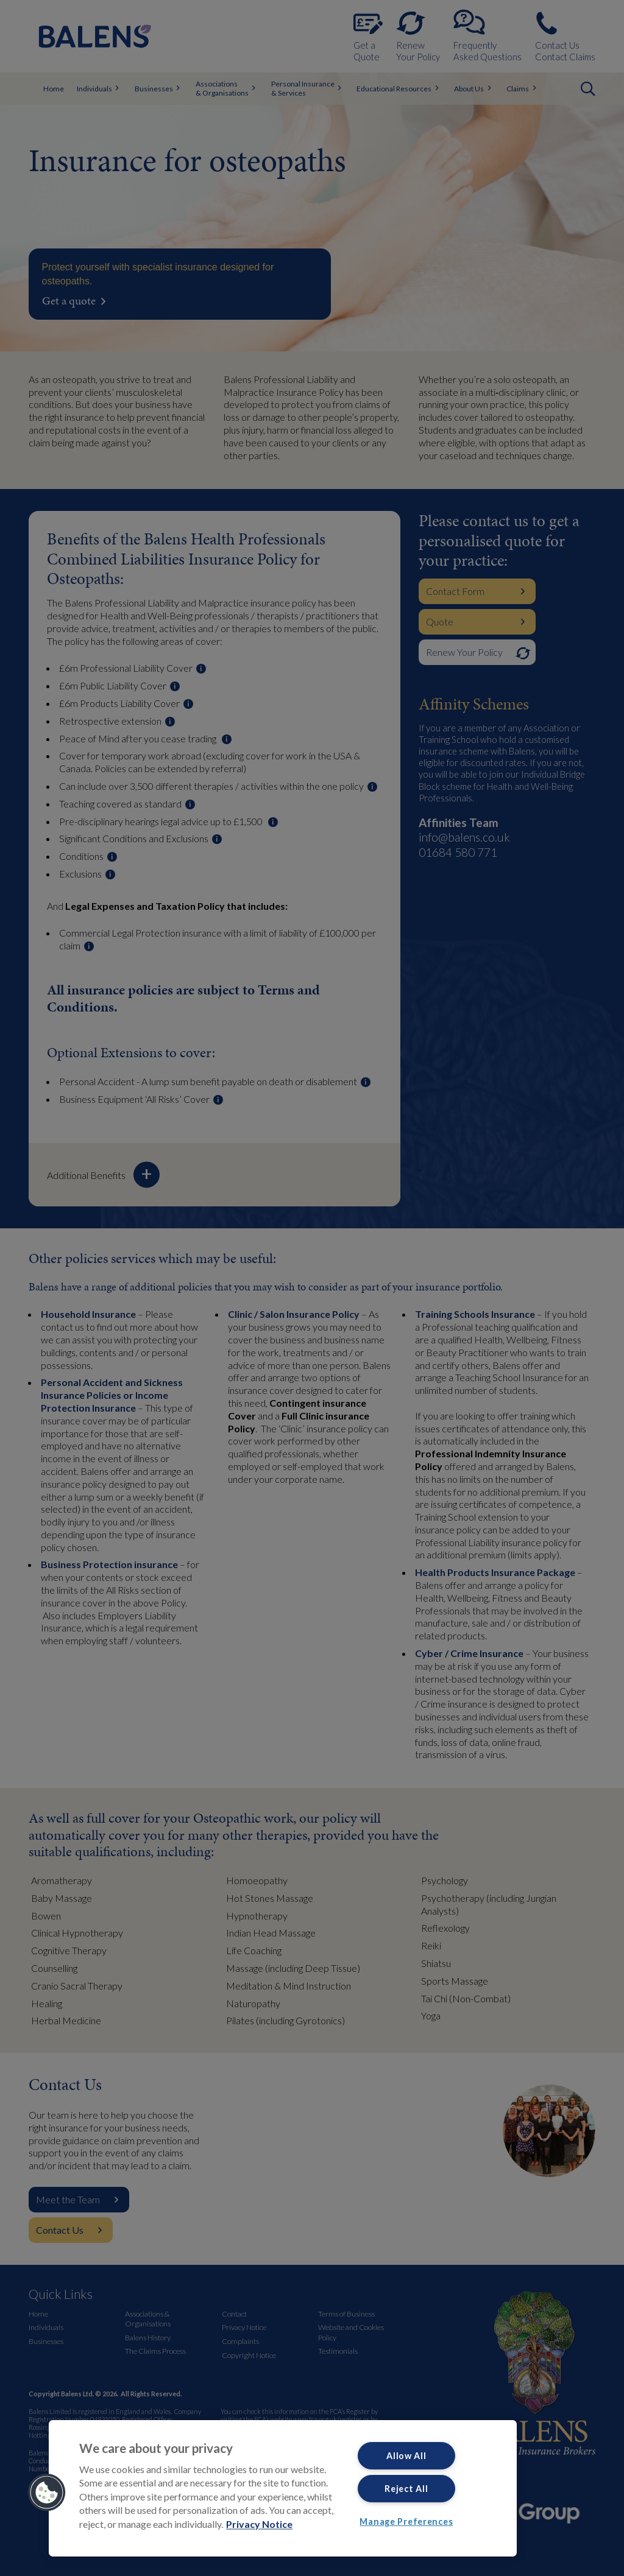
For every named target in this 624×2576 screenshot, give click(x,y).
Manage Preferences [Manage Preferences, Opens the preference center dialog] (406, 2521)
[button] (46, 2492)
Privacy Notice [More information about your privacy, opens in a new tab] (259, 2524)
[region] (283, 2488)
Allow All (406, 2456)
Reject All (406, 2488)
